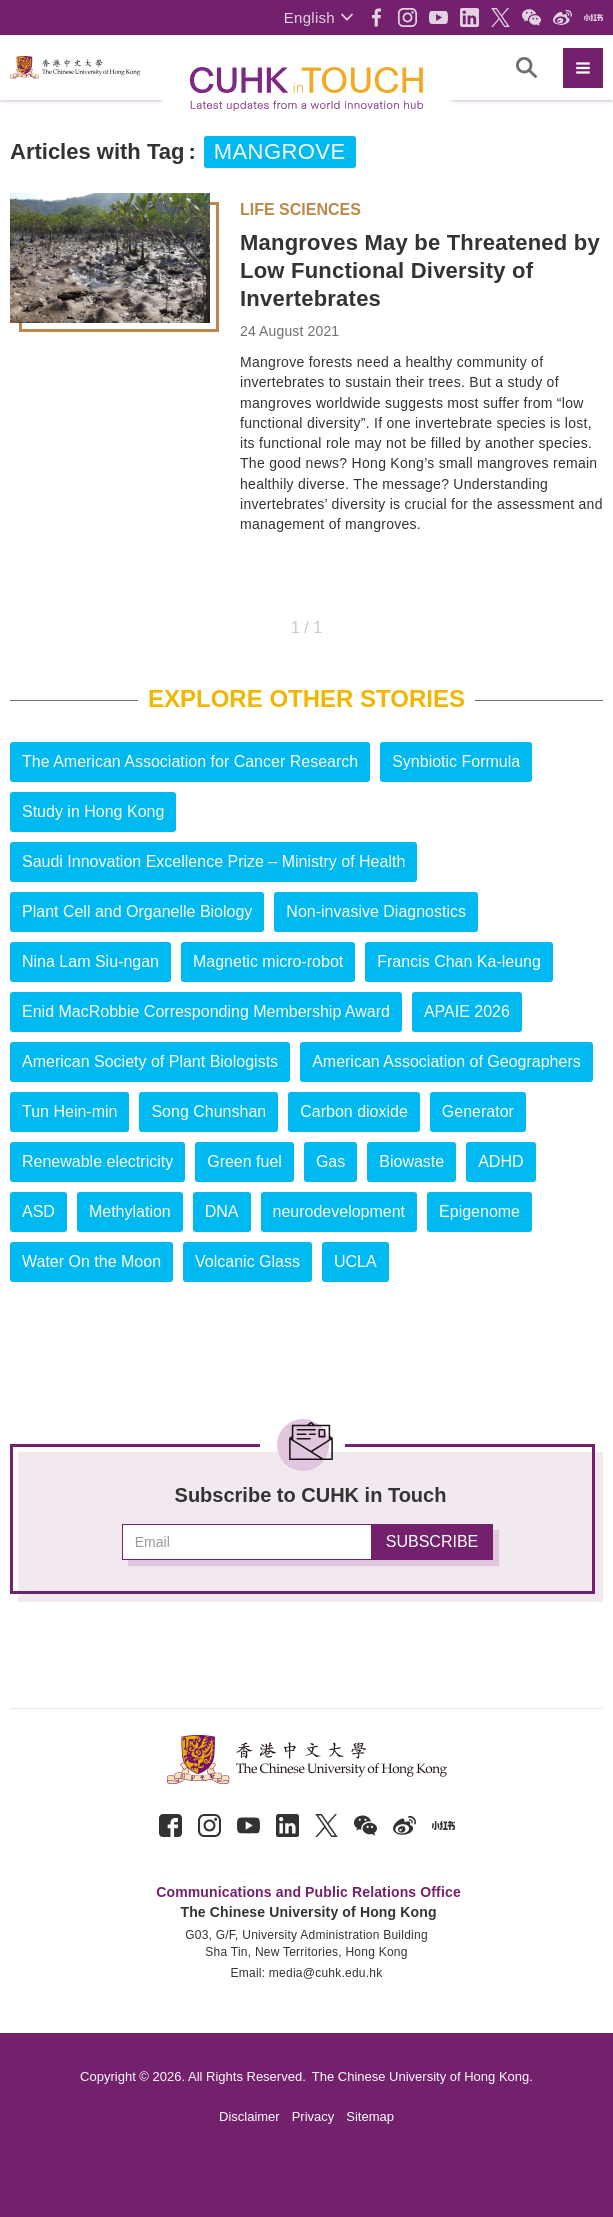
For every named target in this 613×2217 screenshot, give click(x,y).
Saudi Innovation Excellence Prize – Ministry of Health (213, 861)
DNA (222, 1211)
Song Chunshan (208, 1111)
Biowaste (411, 1161)
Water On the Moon (91, 1261)
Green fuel (244, 1161)
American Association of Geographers (446, 1061)
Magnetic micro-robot (268, 961)
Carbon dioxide (354, 1111)
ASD (38, 1211)
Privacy (313, 2116)
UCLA (355, 1261)
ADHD (500, 1161)
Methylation (130, 1211)
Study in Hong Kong (93, 811)
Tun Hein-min (69, 1111)
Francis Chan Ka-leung (459, 961)
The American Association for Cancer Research (190, 761)
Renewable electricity (97, 1161)
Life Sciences (300, 210)
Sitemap (370, 2116)
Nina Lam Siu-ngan (90, 961)
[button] (318, 17)
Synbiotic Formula (456, 761)
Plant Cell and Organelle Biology (137, 911)
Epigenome (479, 1211)
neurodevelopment (339, 1211)
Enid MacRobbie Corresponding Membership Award (206, 1011)
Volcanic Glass (247, 1261)
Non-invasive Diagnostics (376, 911)
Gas (330, 1161)
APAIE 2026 (467, 1011)
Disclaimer (249, 2116)
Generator (478, 1111)
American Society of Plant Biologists (150, 1061)
